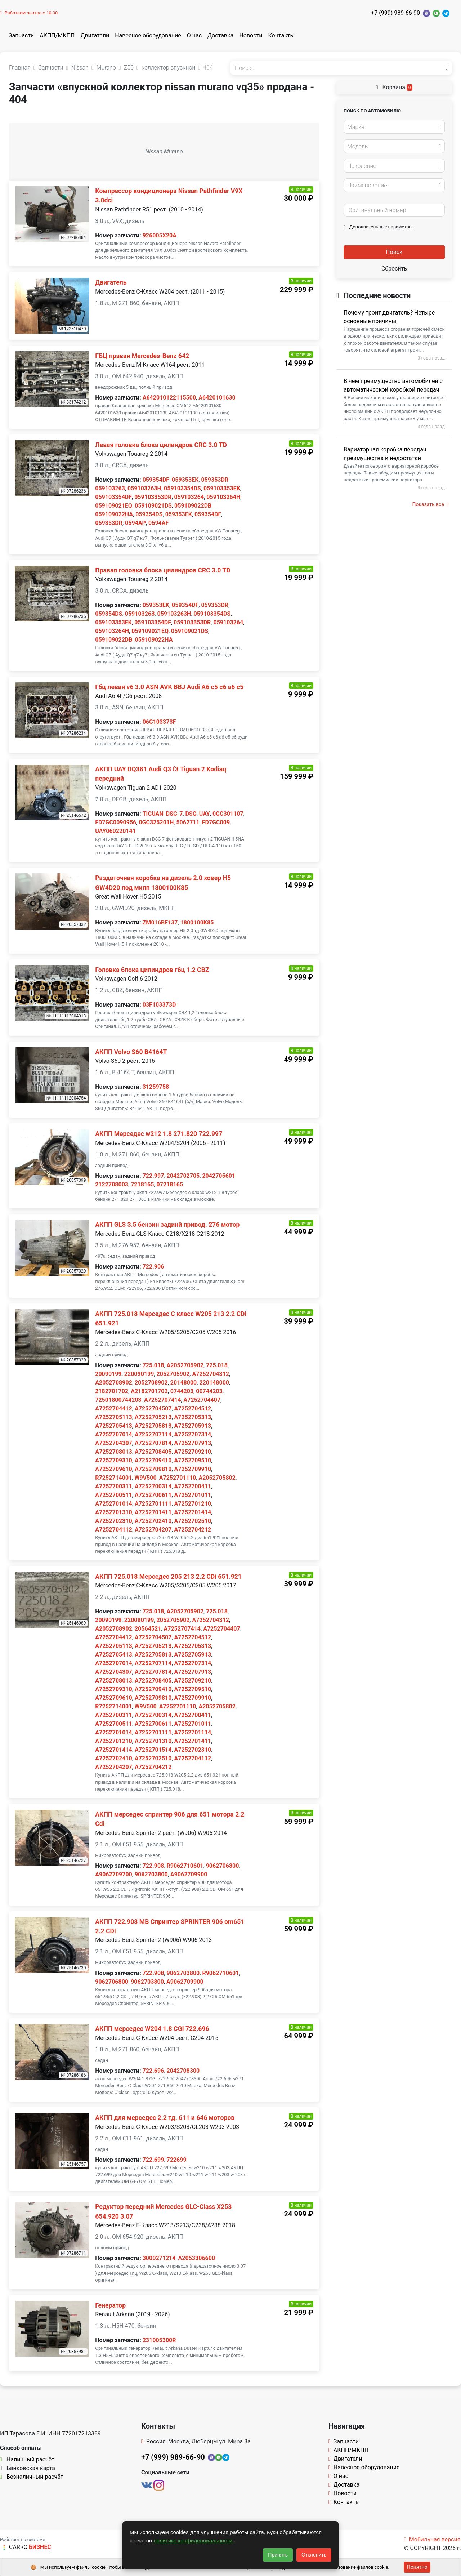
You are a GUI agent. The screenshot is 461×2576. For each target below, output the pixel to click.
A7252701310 (113, 1512)
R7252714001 (113, 1477)
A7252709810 (153, 1469)
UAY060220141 (115, 831)
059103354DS (182, 488)
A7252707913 (192, 1443)
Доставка (220, 35)
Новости (250, 35)
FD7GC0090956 (115, 822)
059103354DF (113, 497)
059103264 (189, 497)
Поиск (394, 252)
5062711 (187, 822)
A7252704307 (113, 1443)
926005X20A (159, 235)
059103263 (110, 488)
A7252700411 (192, 1486)
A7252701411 (153, 1512)
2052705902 (173, 1374)
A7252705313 (192, 1417)
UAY (204, 813)
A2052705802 (217, 1477)
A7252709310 (113, 1460)
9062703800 (151, 1874)
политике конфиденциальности (194, 2540)
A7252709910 (192, 1469)
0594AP (135, 523)
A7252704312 (210, 1374)
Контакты (281, 35)
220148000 (214, 1382)
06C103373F (159, 721)
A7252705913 (192, 1425)
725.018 (153, 1365)
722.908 (153, 1865)
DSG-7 (174, 813)
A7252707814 (153, 1443)
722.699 (153, 2159)
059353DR (214, 479)
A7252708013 (113, 1451)
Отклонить (313, 2555)
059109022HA (114, 514)
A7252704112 (113, 1529)
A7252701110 (177, 1477)
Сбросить (394, 268)
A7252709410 (153, 1460)
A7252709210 (192, 1451)
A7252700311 (113, 1486)
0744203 (181, 1391)
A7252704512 (192, 1408)
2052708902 (151, 1382)
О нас (194, 35)
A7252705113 (113, 1417)
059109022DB (192, 505)
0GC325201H (156, 822)
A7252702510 (192, 1520)
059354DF (156, 479)
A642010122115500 (169, 397)
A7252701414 (192, 1512)
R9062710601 (185, 1865)
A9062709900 (188, 1874)
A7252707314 (192, 1434)
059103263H (144, 488)
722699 (177, 2159)
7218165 (142, 1184)
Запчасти (21, 35)
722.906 (153, 1266)
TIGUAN (153, 813)
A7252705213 (153, 1417)
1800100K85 (197, 922)
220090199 (139, 1374)
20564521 (148, 1628)
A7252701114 (192, 1732)
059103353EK (221, 488)
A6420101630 (217, 397)
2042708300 (183, 2070)
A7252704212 (192, 1529)
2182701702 (111, 1391)
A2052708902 (113, 1382)
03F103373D (159, 1004)
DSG (190, 813)
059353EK (185, 479)
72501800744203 (118, 1399)
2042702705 (183, 1175)
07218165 (170, 1184)
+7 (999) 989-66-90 (395, 12)
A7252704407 (202, 1399)
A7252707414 (162, 1399)
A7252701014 (113, 1503)
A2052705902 (185, 1365)
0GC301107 (227, 813)
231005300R (159, 2340)
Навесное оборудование (148, 35)
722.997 (153, 1175)
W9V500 (145, 1477)
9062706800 (222, 1865)
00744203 (209, 1391)
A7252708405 (153, 1451)
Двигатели (94, 35)
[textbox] (392, 127)
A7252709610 (113, 1469)
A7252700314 (153, 1486)
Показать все (430, 504)
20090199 (108, 1374)
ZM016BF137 (160, 922)
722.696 (153, 2070)
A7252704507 (153, 1408)
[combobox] (394, 126)
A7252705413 (113, 1425)
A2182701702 (149, 1391)
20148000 (183, 1382)
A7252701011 (192, 1495)
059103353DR (152, 497)
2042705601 (218, 1175)
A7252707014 (113, 1434)
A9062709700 (113, 1874)
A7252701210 (192, 1503)
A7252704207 (153, 1529)
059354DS (148, 514)
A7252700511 (113, 1495)
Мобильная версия (432, 2539)
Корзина (394, 87)
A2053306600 (196, 2258)
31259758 (156, 1086)
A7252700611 (153, 1495)
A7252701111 (153, 1503)
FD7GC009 (216, 822)
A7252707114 (153, 1434)
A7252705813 (153, 1425)
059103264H (223, 497)
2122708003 (111, 1184)
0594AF (158, 523)
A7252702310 (113, 1520)
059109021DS (153, 505)
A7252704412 (113, 1408)
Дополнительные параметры (378, 226)
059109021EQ (113, 505)
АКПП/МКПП (57, 35)
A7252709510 (192, 1460)
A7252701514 (153, 1749)
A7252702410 (153, 1520)
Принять (278, 2555)
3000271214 (159, 2258)
